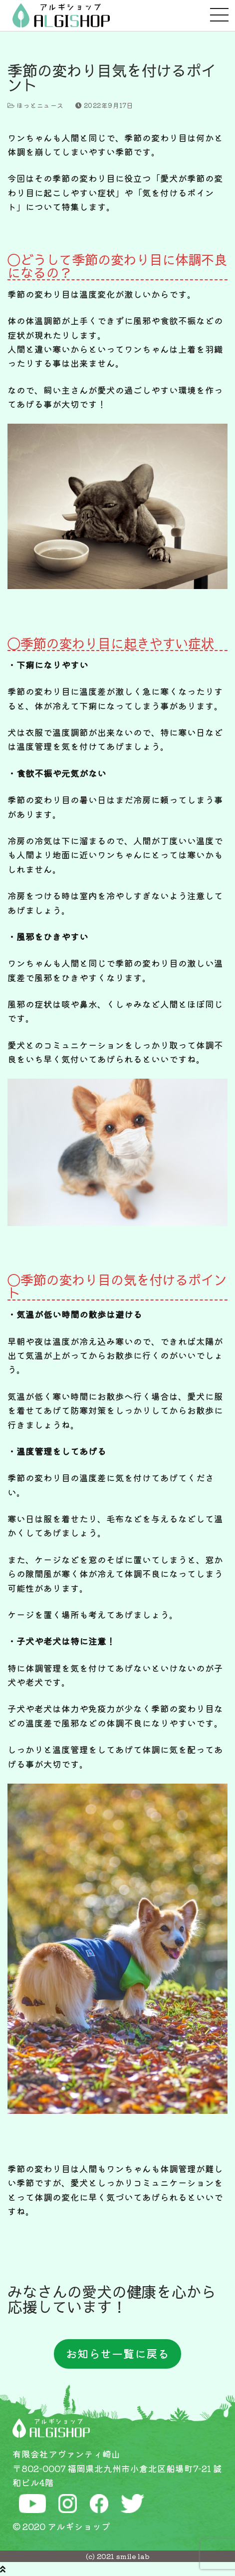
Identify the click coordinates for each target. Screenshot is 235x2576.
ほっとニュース (35, 105)
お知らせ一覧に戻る (117, 2353)
